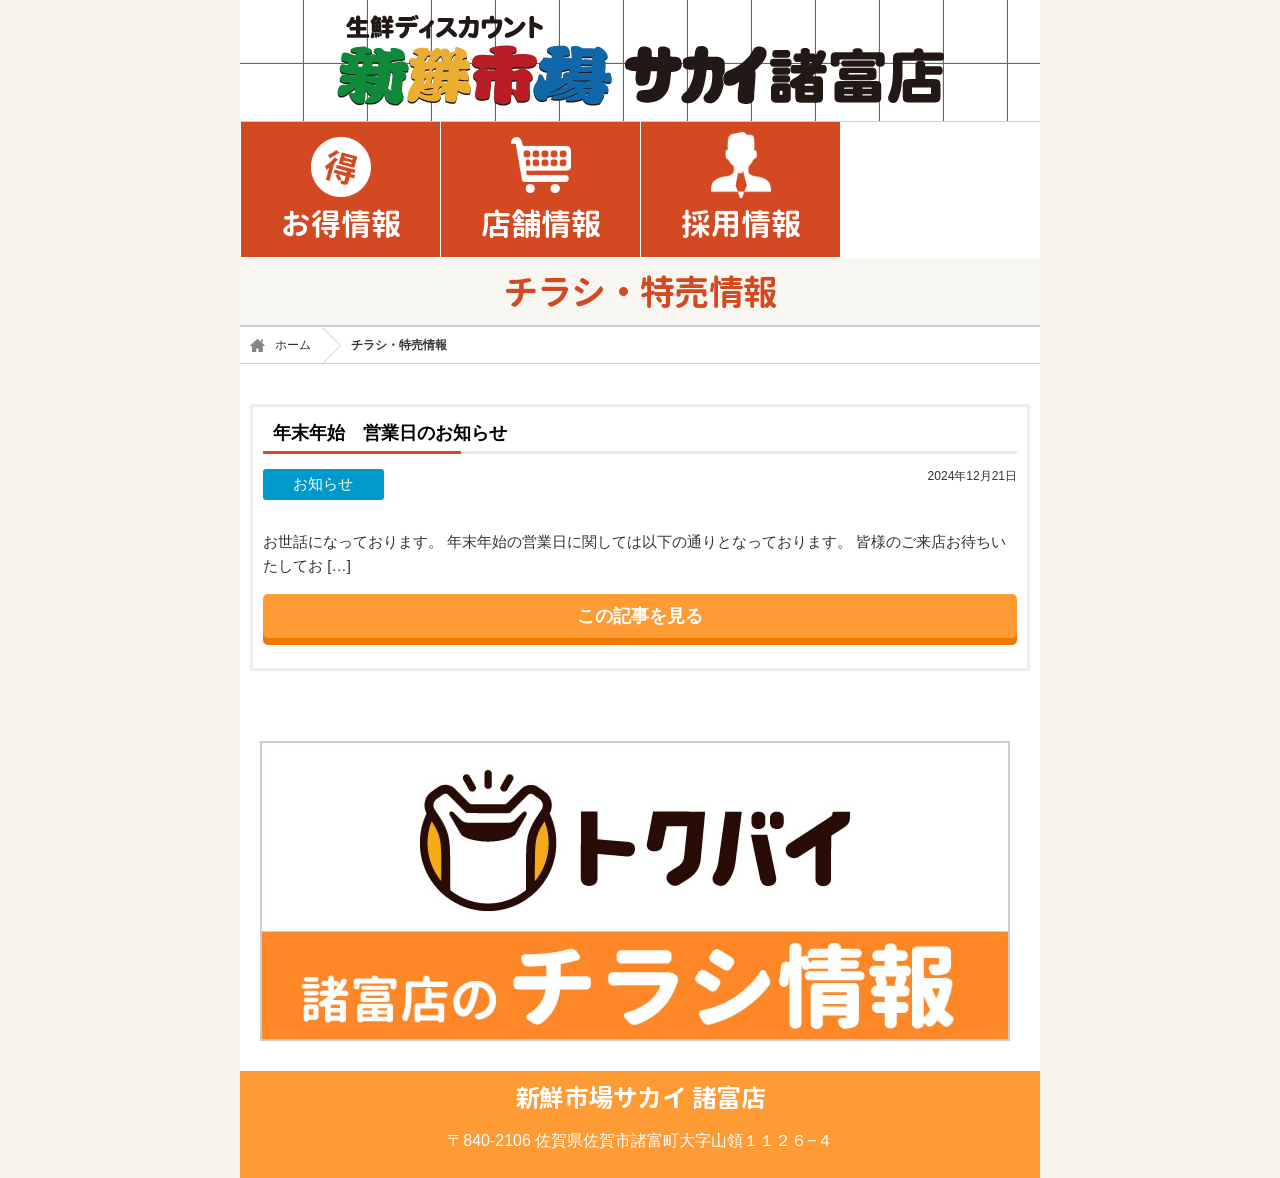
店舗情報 (541, 224)
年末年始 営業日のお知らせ (390, 432)
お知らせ (323, 483)
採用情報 (741, 224)
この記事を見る (640, 616)
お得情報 (341, 224)
